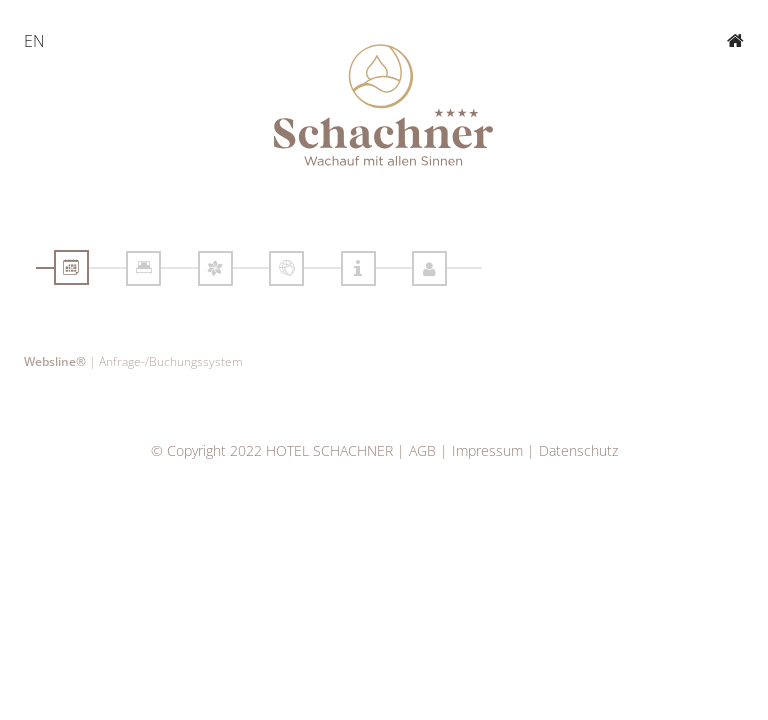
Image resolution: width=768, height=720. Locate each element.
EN (34, 41)
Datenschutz (578, 450)
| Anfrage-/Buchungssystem (133, 361)
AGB (422, 450)
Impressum (487, 450)
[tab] (71, 267)
